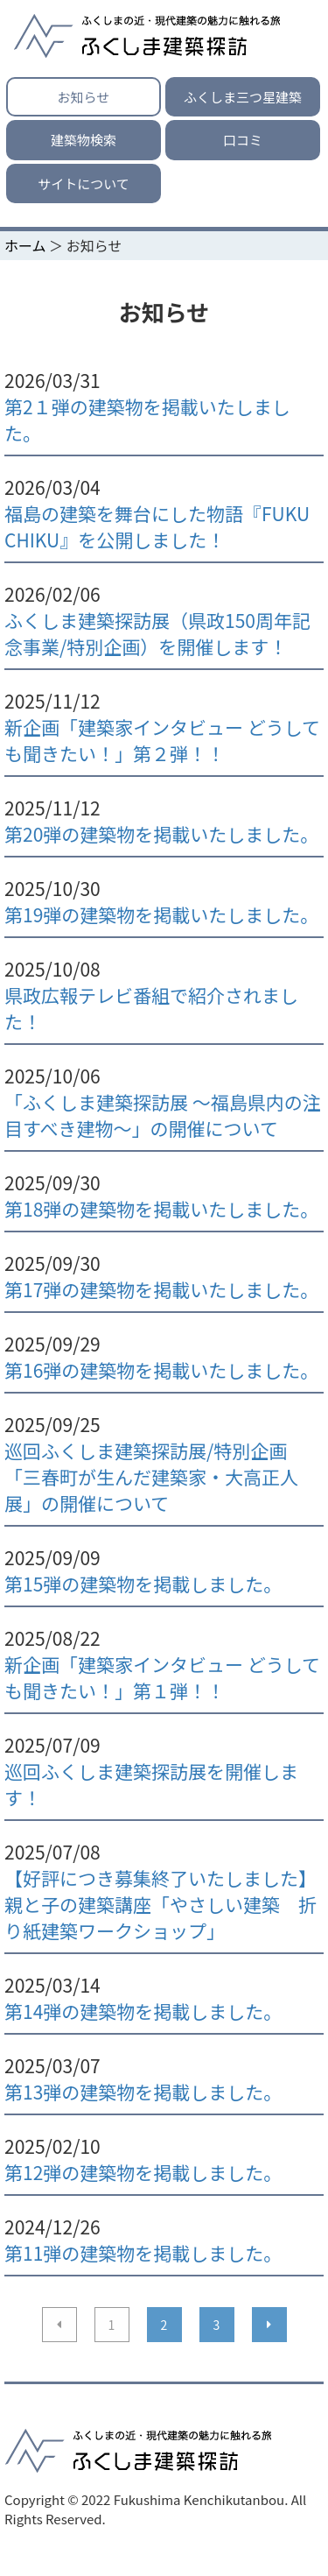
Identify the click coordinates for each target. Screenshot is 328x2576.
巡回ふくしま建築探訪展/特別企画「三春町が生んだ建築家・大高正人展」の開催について (151, 1476)
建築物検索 (83, 140)
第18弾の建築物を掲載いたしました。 (161, 1209)
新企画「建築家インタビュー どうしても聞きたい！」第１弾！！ (162, 1677)
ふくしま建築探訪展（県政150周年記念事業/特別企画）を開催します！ (157, 633)
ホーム (25, 245)
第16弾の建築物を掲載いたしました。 (161, 1370)
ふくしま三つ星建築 (243, 97)
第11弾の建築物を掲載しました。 (143, 2253)
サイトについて (83, 183)
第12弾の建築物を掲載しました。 (143, 2172)
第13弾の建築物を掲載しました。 (143, 2091)
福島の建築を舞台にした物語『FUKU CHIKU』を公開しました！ (157, 526)
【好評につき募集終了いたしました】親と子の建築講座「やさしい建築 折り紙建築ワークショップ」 (160, 1904)
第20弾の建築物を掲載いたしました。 (161, 834)
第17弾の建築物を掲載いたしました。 (161, 1289)
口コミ (242, 140)
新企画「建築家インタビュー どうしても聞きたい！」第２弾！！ (162, 740)
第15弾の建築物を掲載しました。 (143, 1583)
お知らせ (84, 97)
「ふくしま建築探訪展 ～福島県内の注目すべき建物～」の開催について (162, 1115)
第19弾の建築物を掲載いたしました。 (161, 914)
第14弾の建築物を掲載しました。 (143, 2011)
